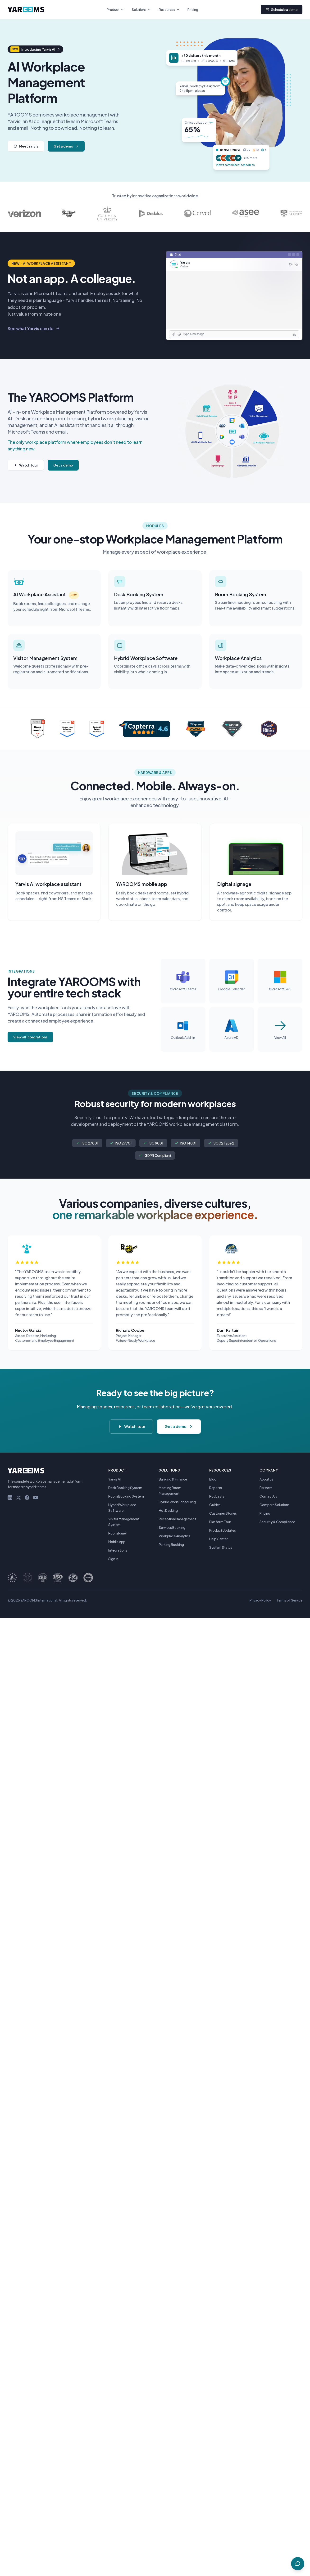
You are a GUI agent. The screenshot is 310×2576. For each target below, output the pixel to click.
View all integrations (30, 1037)
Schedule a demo (281, 9)
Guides (214, 1505)
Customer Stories (223, 1513)
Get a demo (66, 146)
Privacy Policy (260, 1600)
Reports (215, 1487)
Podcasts (216, 1496)
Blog (212, 1479)
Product (115, 9)
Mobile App (116, 1541)
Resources (169, 9)
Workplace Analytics (174, 1536)
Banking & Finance (173, 1479)
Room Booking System (126, 1496)
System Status (220, 1547)
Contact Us (268, 1496)
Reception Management (177, 1519)
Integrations (117, 1550)
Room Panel (117, 1533)
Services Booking (172, 1527)
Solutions (141, 9)
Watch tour (26, 465)
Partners (266, 1487)
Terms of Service (289, 1600)
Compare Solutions (275, 1505)
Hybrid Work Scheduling (177, 1502)
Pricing (192, 9)
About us (266, 1479)
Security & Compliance (277, 1522)
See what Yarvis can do (34, 328)
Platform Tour (220, 1522)
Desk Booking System (125, 1487)
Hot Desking (168, 1510)
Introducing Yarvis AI (35, 49)
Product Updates (222, 1530)
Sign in (113, 1559)
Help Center (218, 1539)
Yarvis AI (114, 1479)
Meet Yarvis (26, 146)
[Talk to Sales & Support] (297, 2563)
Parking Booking (171, 1544)
